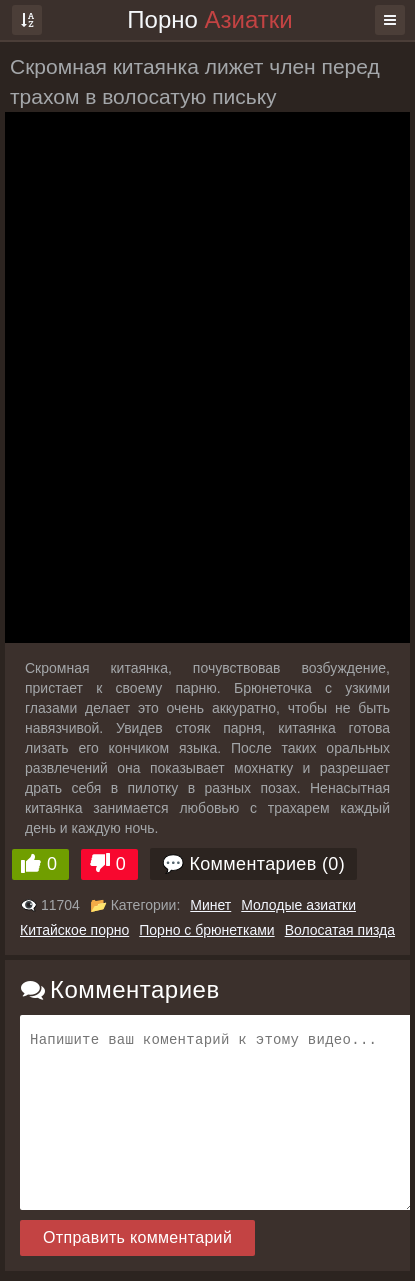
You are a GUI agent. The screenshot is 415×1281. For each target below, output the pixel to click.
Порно (209, 19)
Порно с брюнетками (206, 930)
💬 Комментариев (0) (253, 864)
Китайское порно (74, 930)
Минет (210, 905)
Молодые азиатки (298, 905)
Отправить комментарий (137, 1237)
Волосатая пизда (340, 930)
